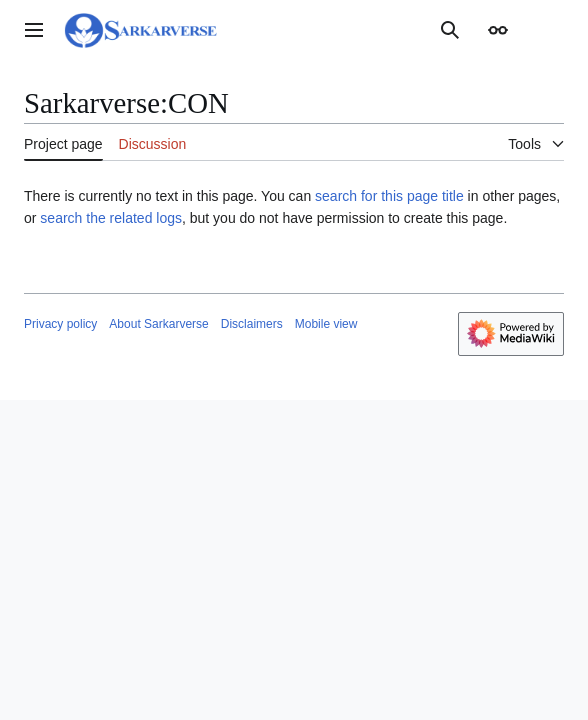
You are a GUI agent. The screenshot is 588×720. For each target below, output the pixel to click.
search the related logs (111, 218)
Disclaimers (252, 324)
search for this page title (389, 196)
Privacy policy (60, 324)
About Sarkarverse (158, 324)
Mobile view (326, 324)
